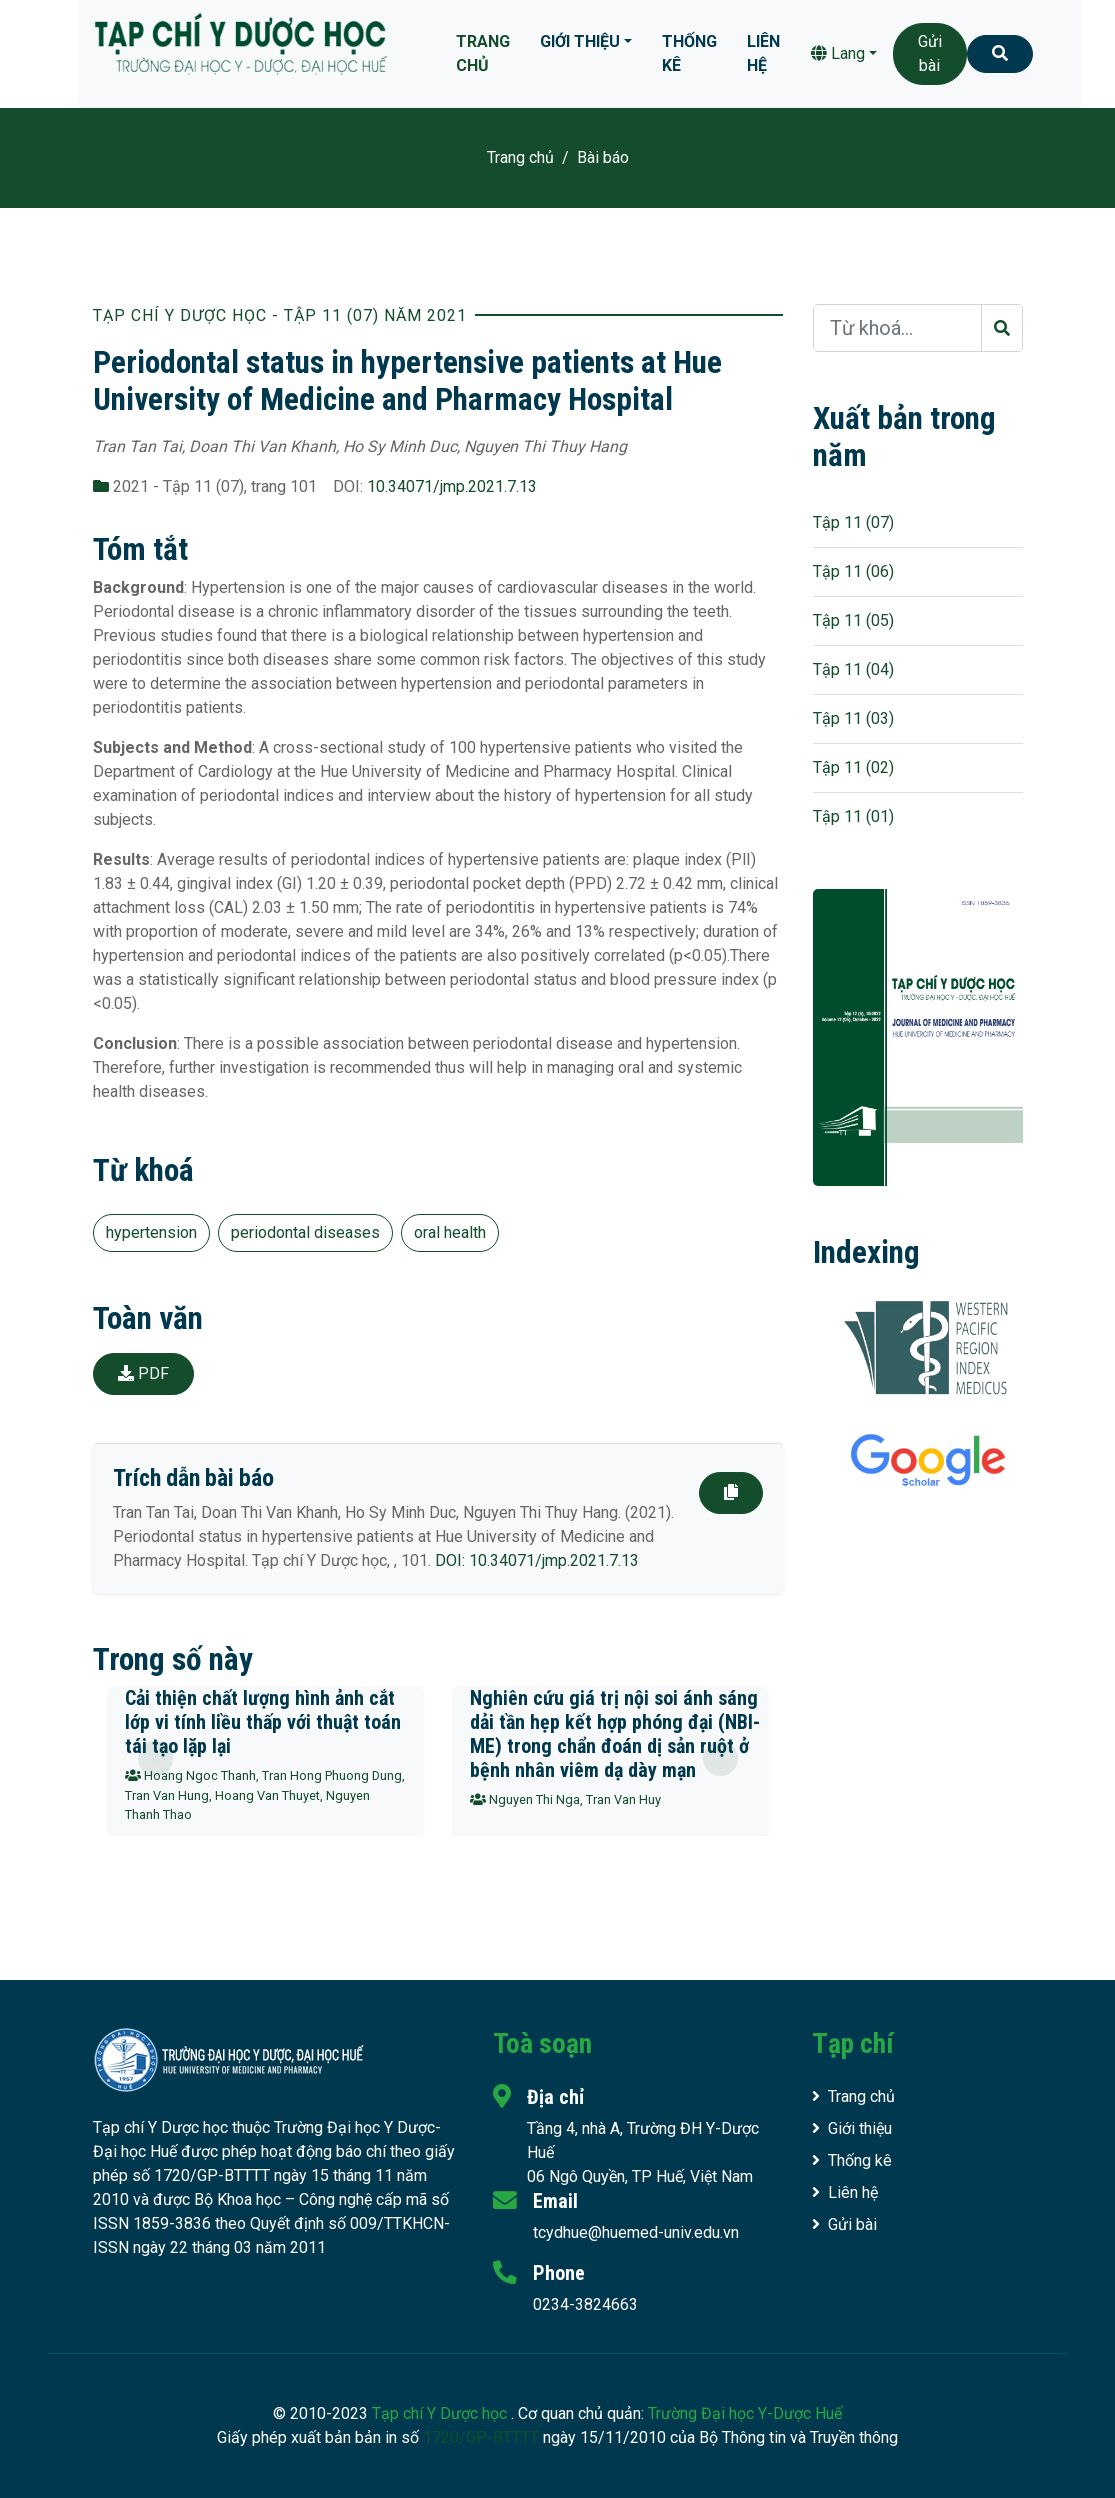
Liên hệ (763, 53)
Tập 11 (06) (853, 571)
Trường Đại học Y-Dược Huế (745, 2413)
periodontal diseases (305, 1232)
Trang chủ (483, 53)
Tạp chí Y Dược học (441, 2413)
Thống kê (689, 53)
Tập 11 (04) (853, 669)
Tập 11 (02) (853, 767)
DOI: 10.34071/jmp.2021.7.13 (537, 1560)
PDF (143, 1373)
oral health (450, 1232)
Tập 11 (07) (853, 522)
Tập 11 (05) (853, 620)
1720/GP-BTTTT (481, 2437)
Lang (838, 53)
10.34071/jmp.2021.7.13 (452, 486)
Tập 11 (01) (853, 816)
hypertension (151, 1232)
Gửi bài (930, 53)
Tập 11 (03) (853, 718)
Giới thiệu (580, 41)
